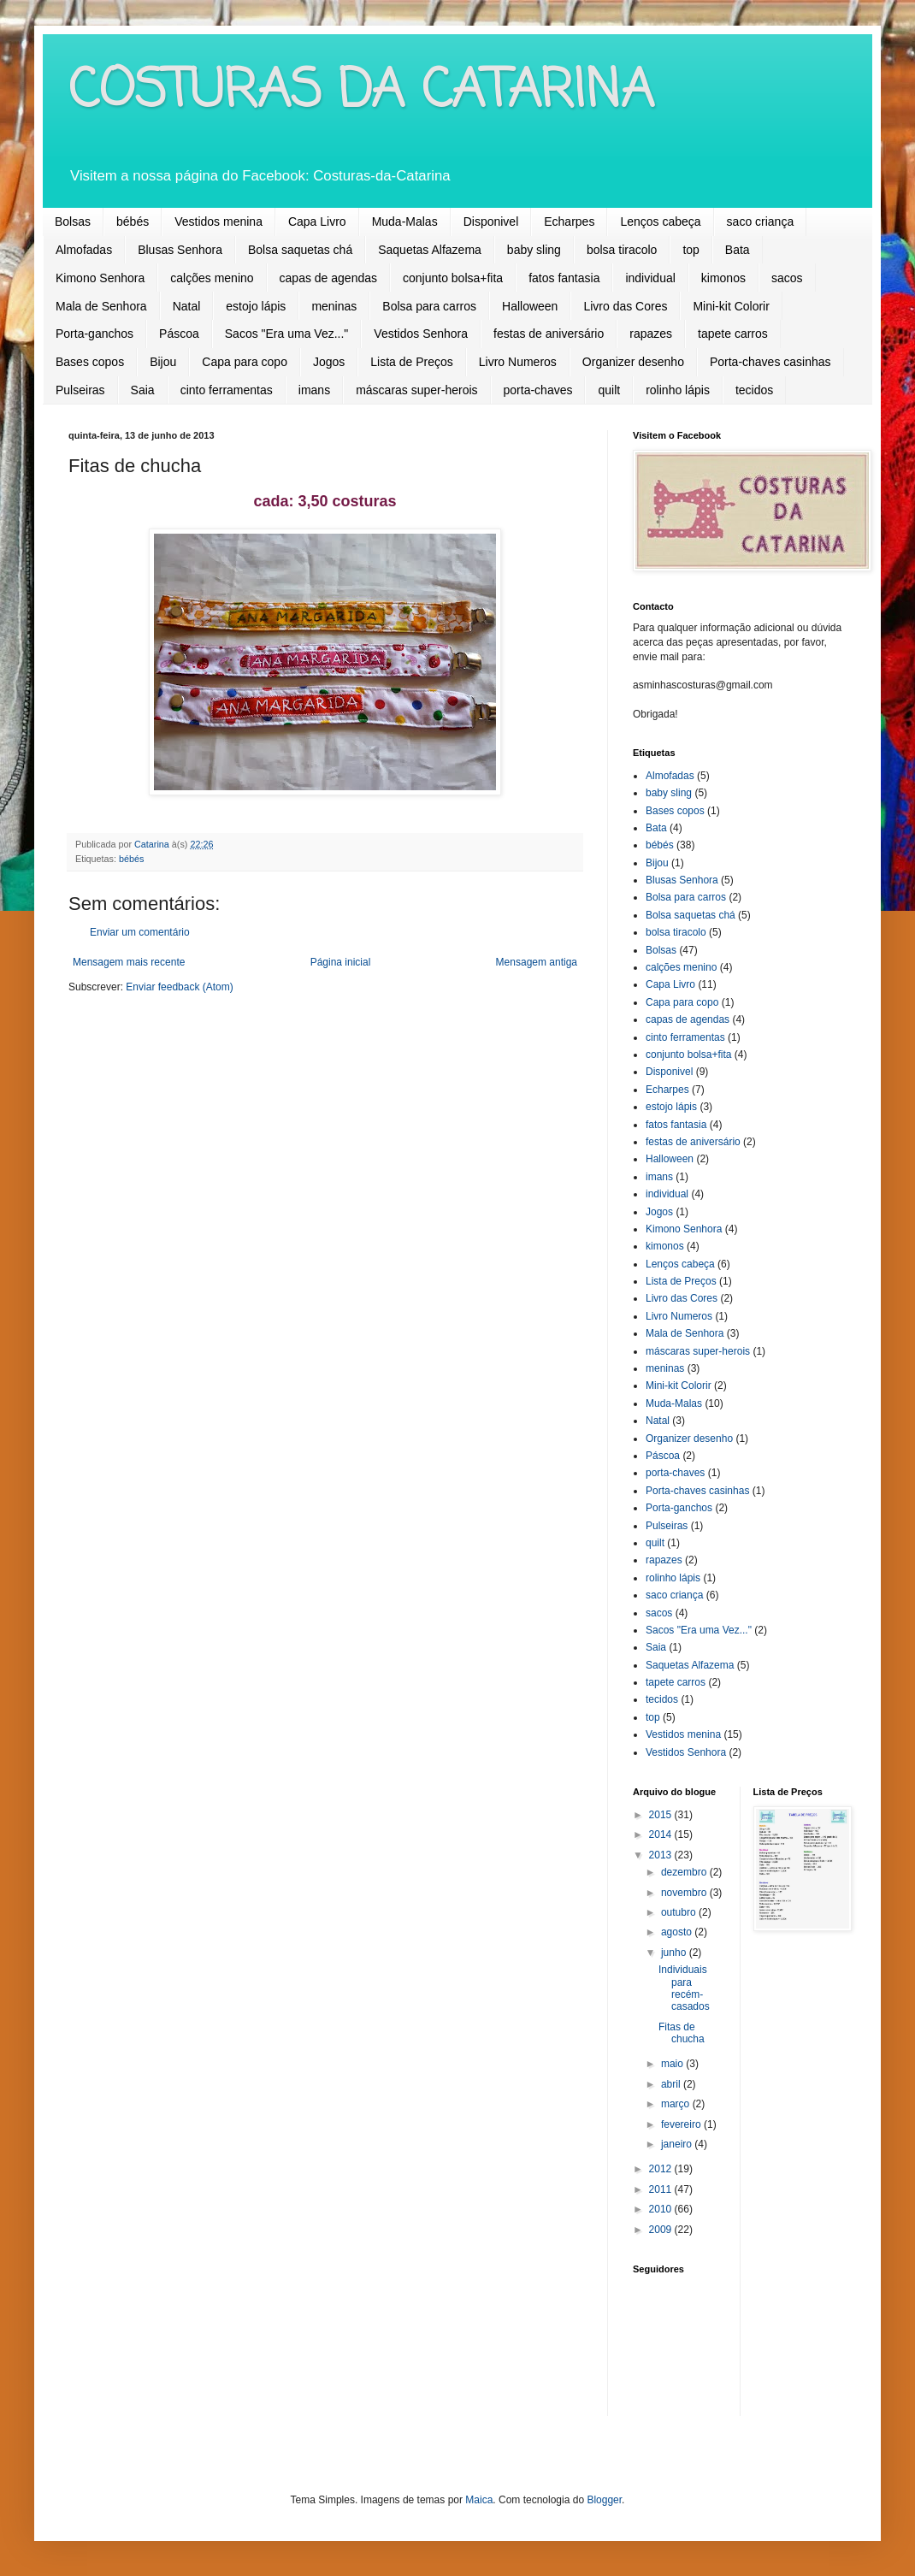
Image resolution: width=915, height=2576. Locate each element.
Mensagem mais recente (129, 962)
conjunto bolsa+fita (453, 278)
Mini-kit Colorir (731, 306)
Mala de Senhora (101, 306)
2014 (662, 1834)
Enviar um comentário (140, 932)
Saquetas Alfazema (429, 250)
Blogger (604, 2500)
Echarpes (569, 221)
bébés (132, 221)
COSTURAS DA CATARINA (361, 92)
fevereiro (682, 2124)
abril (672, 2084)
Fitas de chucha (681, 2033)
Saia (143, 390)
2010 (662, 2209)
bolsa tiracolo (622, 250)
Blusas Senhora (180, 250)
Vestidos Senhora (421, 333)
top (690, 250)
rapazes (650, 333)
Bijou (163, 362)
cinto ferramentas (226, 390)
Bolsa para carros (429, 306)
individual (650, 278)
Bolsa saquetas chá (300, 250)
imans (314, 390)
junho (675, 1953)
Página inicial (340, 962)
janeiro (677, 2144)
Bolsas (73, 221)
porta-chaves (538, 390)
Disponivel (491, 221)
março (677, 2104)
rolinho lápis (678, 390)
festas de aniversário (548, 333)
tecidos (754, 390)
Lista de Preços (411, 362)
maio (673, 2064)
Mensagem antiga (536, 962)
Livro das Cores (625, 306)
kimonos (723, 278)
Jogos (329, 362)
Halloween (530, 306)
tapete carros (733, 333)
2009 (662, 2230)
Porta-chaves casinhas (770, 362)
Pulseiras (80, 390)
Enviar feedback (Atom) (179, 987)
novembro (685, 1893)
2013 (662, 1855)
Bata (737, 250)
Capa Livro (317, 221)
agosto (677, 1932)
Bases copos (90, 362)
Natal (187, 306)
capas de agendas (328, 278)
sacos (787, 278)
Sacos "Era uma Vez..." (287, 333)
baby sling (534, 250)
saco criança (760, 221)
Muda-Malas (405, 221)
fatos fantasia (563, 278)
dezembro (685, 1872)
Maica (479, 2500)
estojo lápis (256, 306)
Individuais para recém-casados (684, 1988)
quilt (609, 390)
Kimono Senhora (100, 278)
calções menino (211, 278)
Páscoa (179, 333)
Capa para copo (244, 362)
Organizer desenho (633, 362)
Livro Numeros (518, 362)
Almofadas (84, 250)
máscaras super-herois (416, 390)
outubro (680, 1912)
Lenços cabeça (660, 221)
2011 (662, 2189)
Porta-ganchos (94, 333)
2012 (662, 2169)
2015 (662, 1815)
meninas (334, 306)
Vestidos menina (218, 221)
